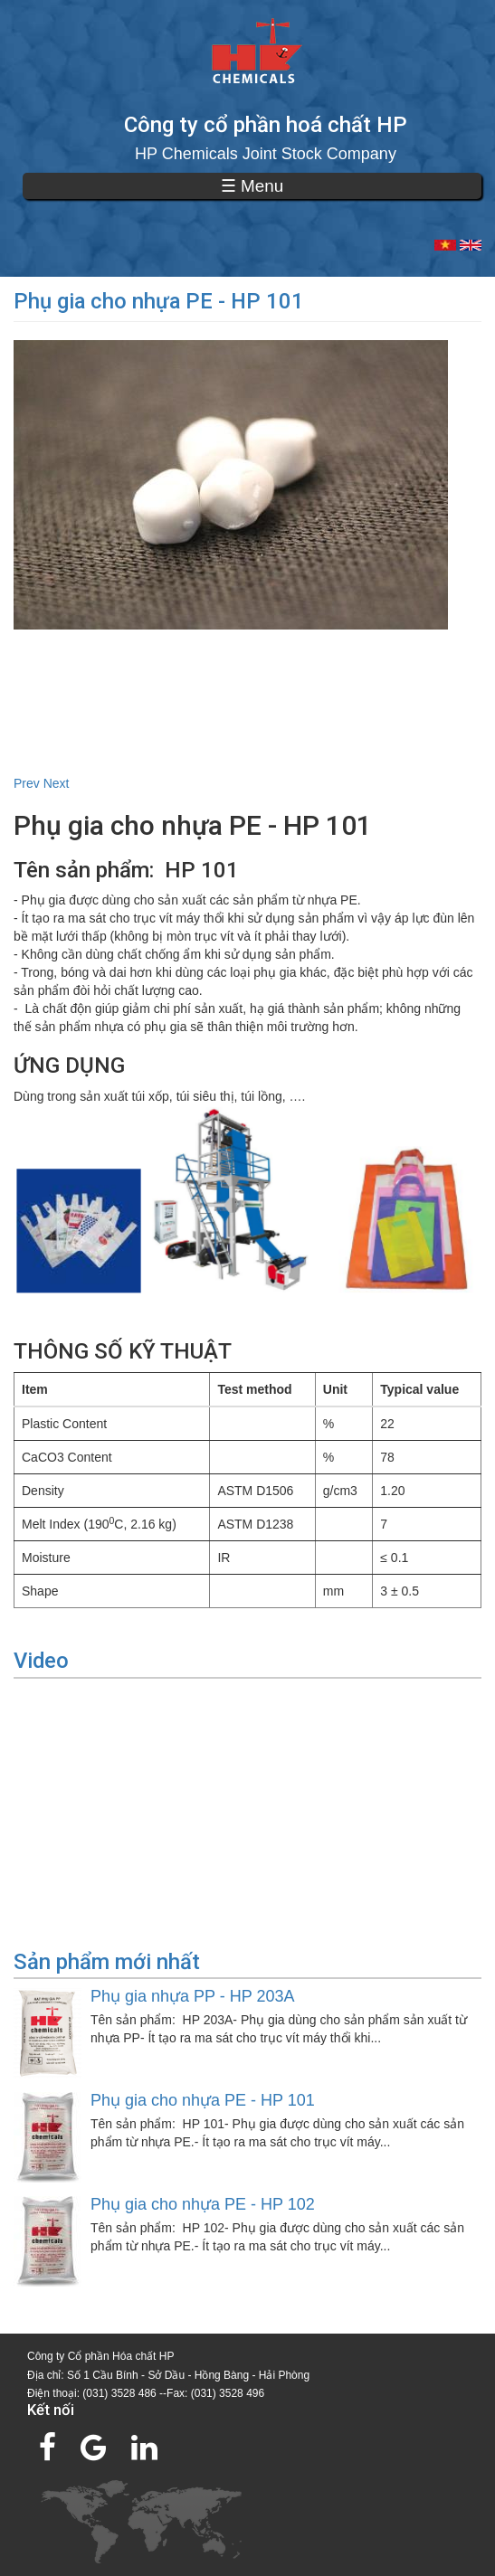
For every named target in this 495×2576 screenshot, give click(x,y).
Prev (27, 783)
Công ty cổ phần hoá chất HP (265, 124)
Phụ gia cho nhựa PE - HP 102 (202, 2204)
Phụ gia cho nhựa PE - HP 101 (202, 2100)
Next (56, 783)
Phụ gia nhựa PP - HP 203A (192, 1996)
